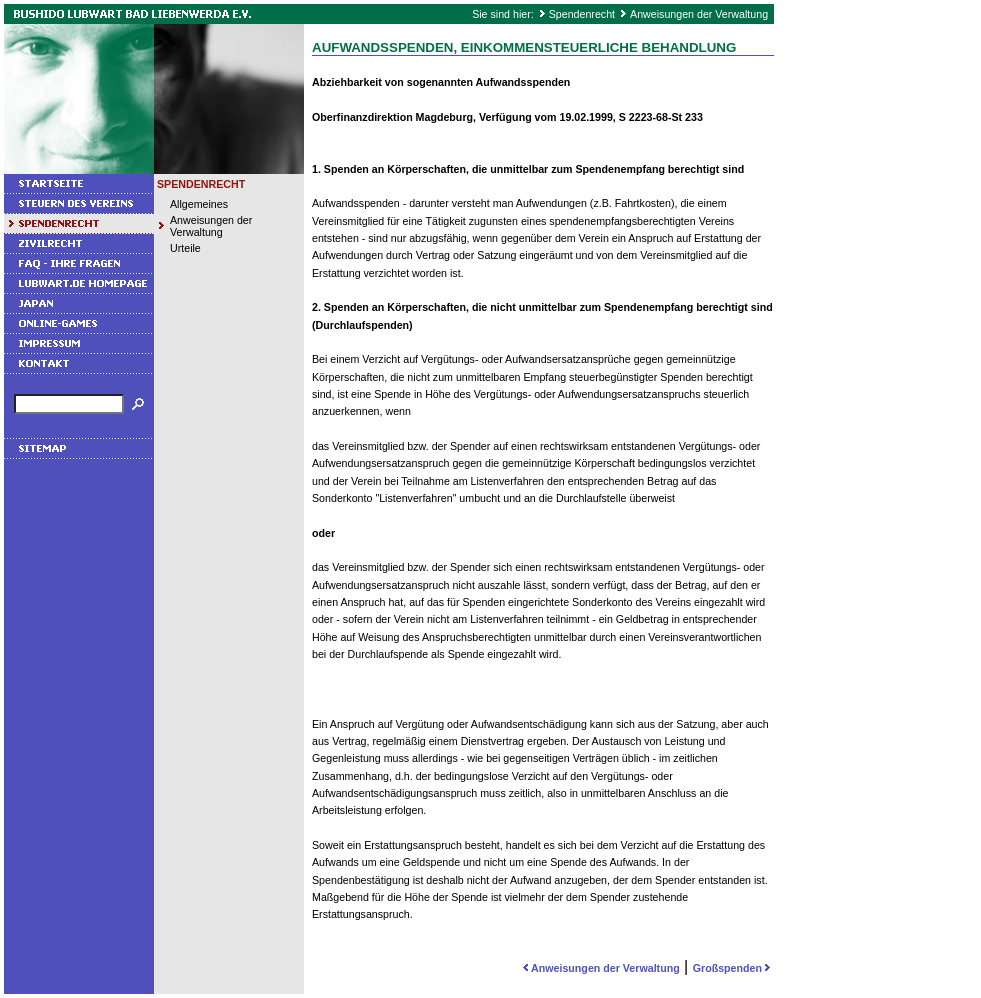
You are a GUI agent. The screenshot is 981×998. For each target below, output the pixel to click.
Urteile (185, 248)
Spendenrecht (582, 14)
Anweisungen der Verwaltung (699, 14)
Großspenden (733, 968)
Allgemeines (199, 204)
